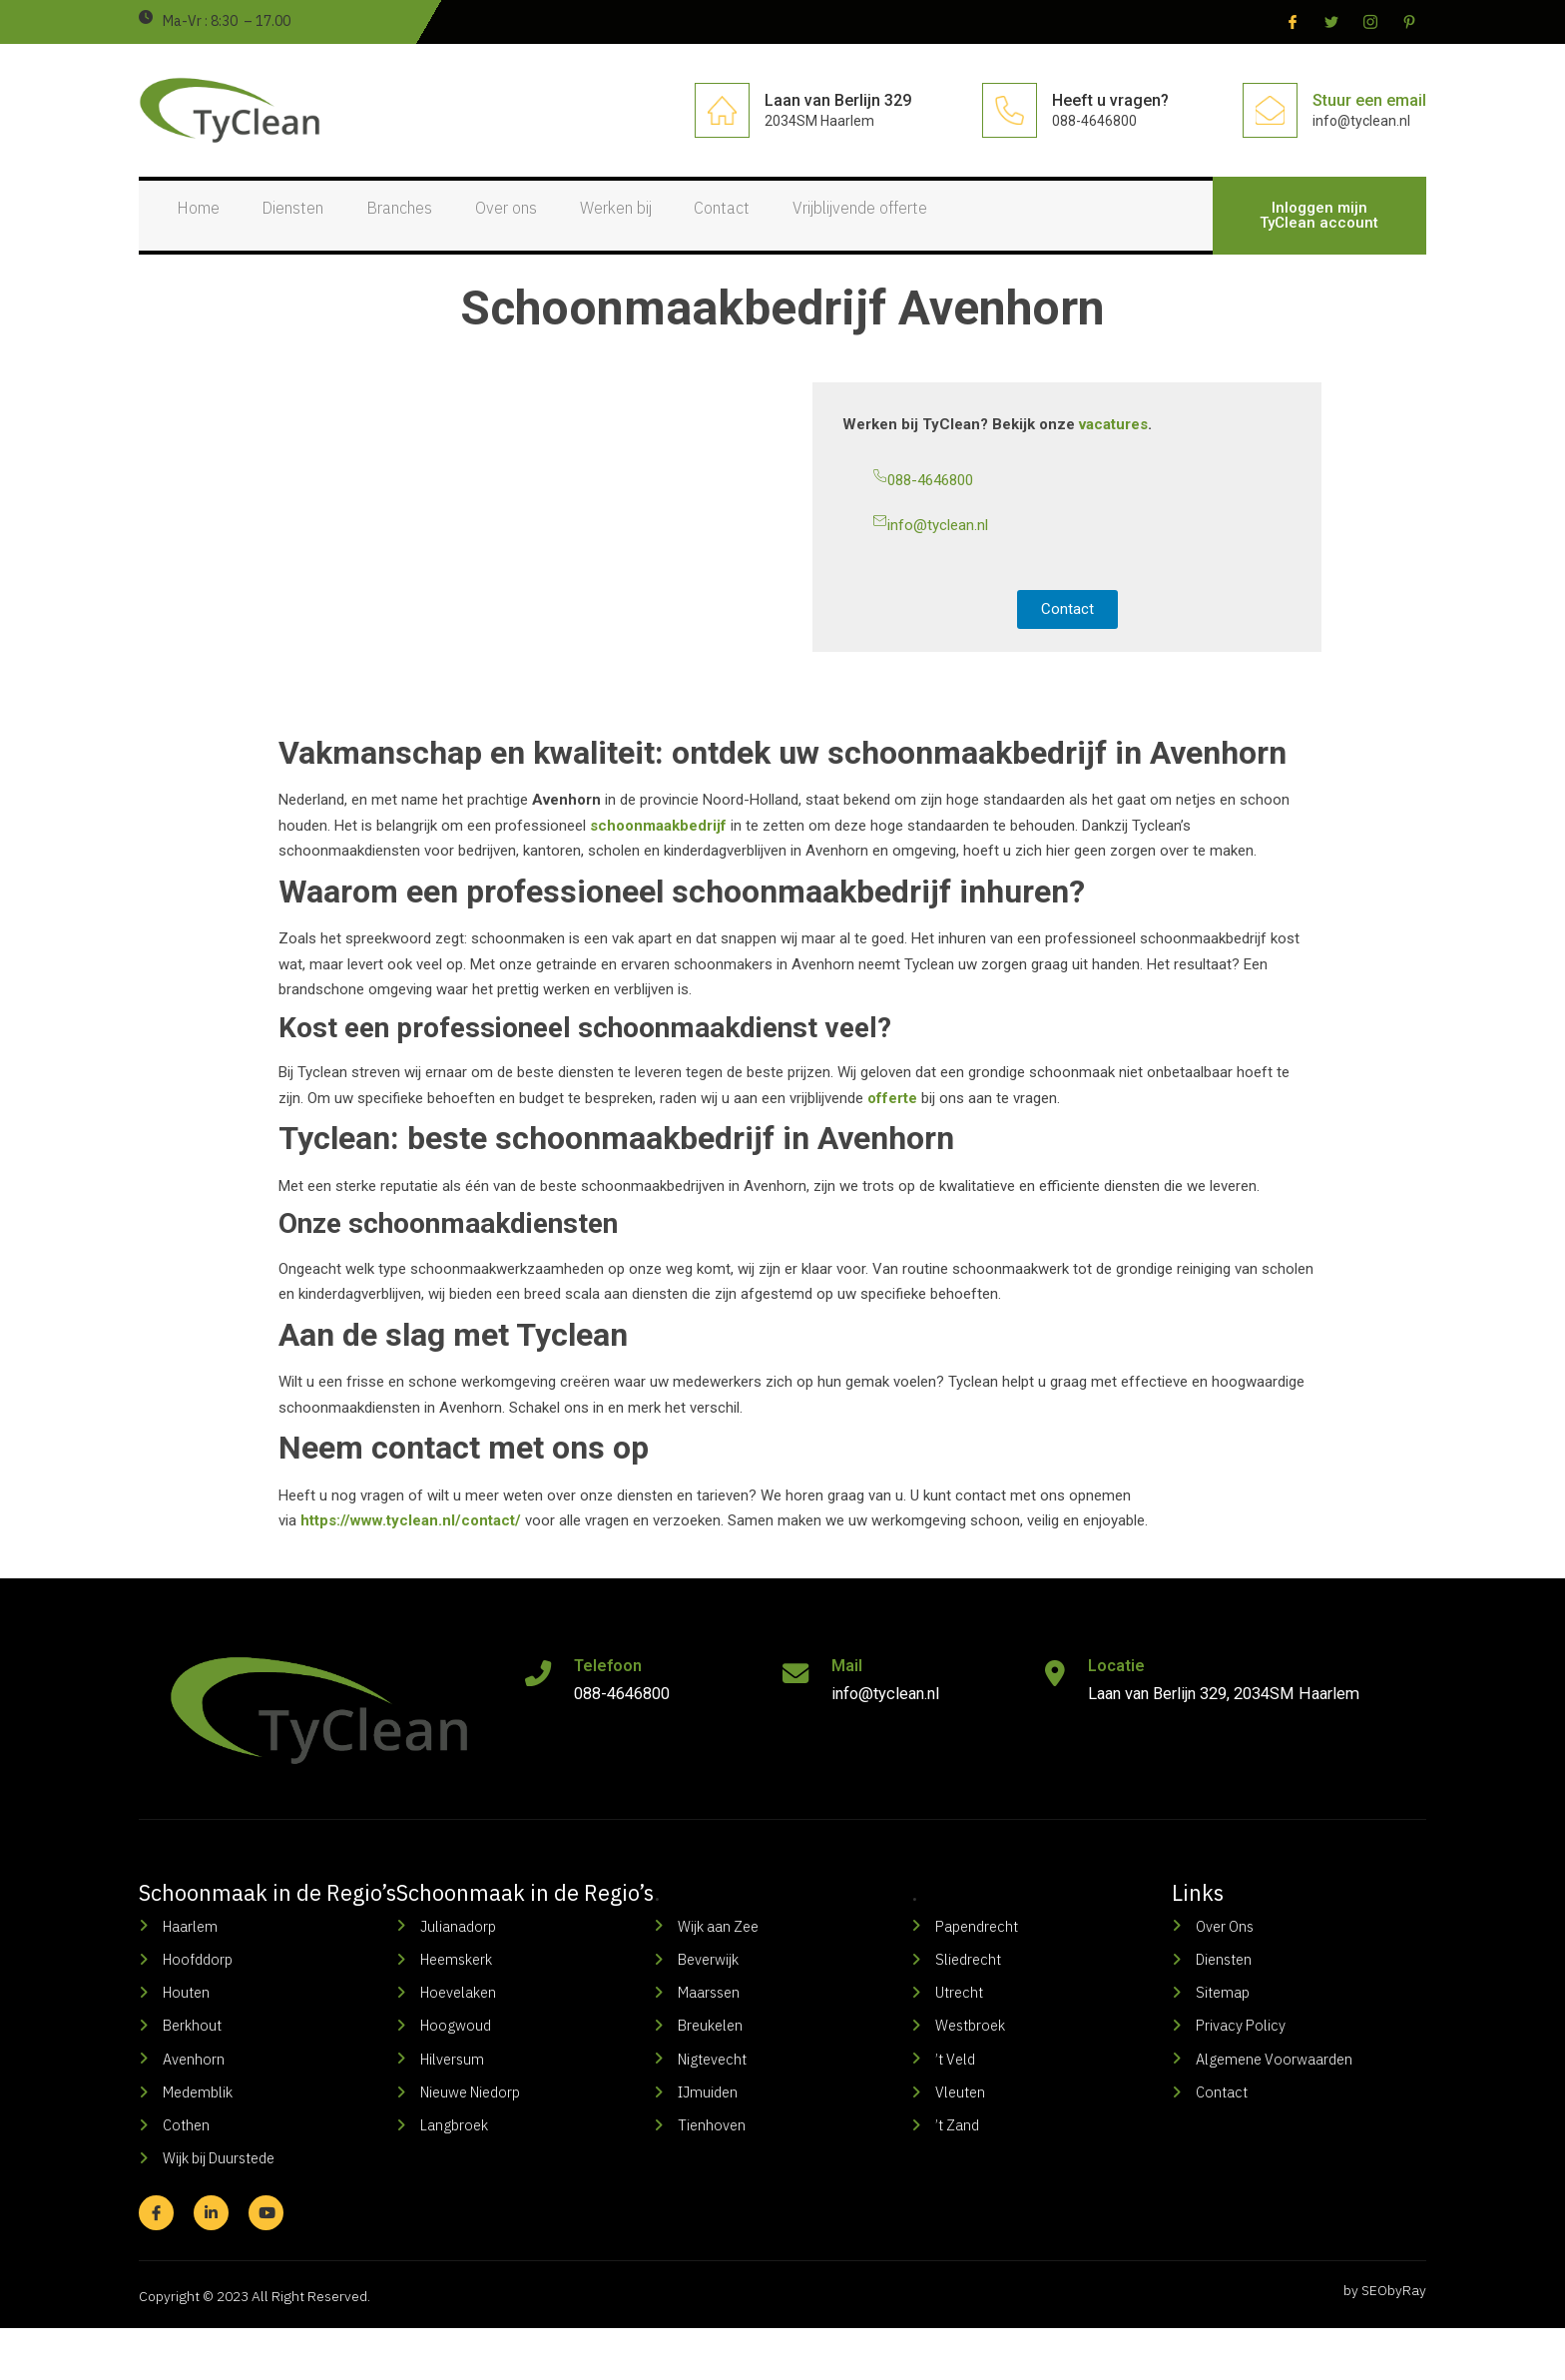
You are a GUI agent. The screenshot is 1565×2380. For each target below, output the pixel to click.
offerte (892, 1122)
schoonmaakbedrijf (658, 850)
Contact (800, 227)
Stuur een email (1369, 100)
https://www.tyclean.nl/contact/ (410, 1544)
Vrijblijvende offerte (955, 227)
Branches (426, 227)
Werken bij (677, 227)
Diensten (302, 227)
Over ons (550, 227)
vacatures (1113, 448)
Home (190, 227)
